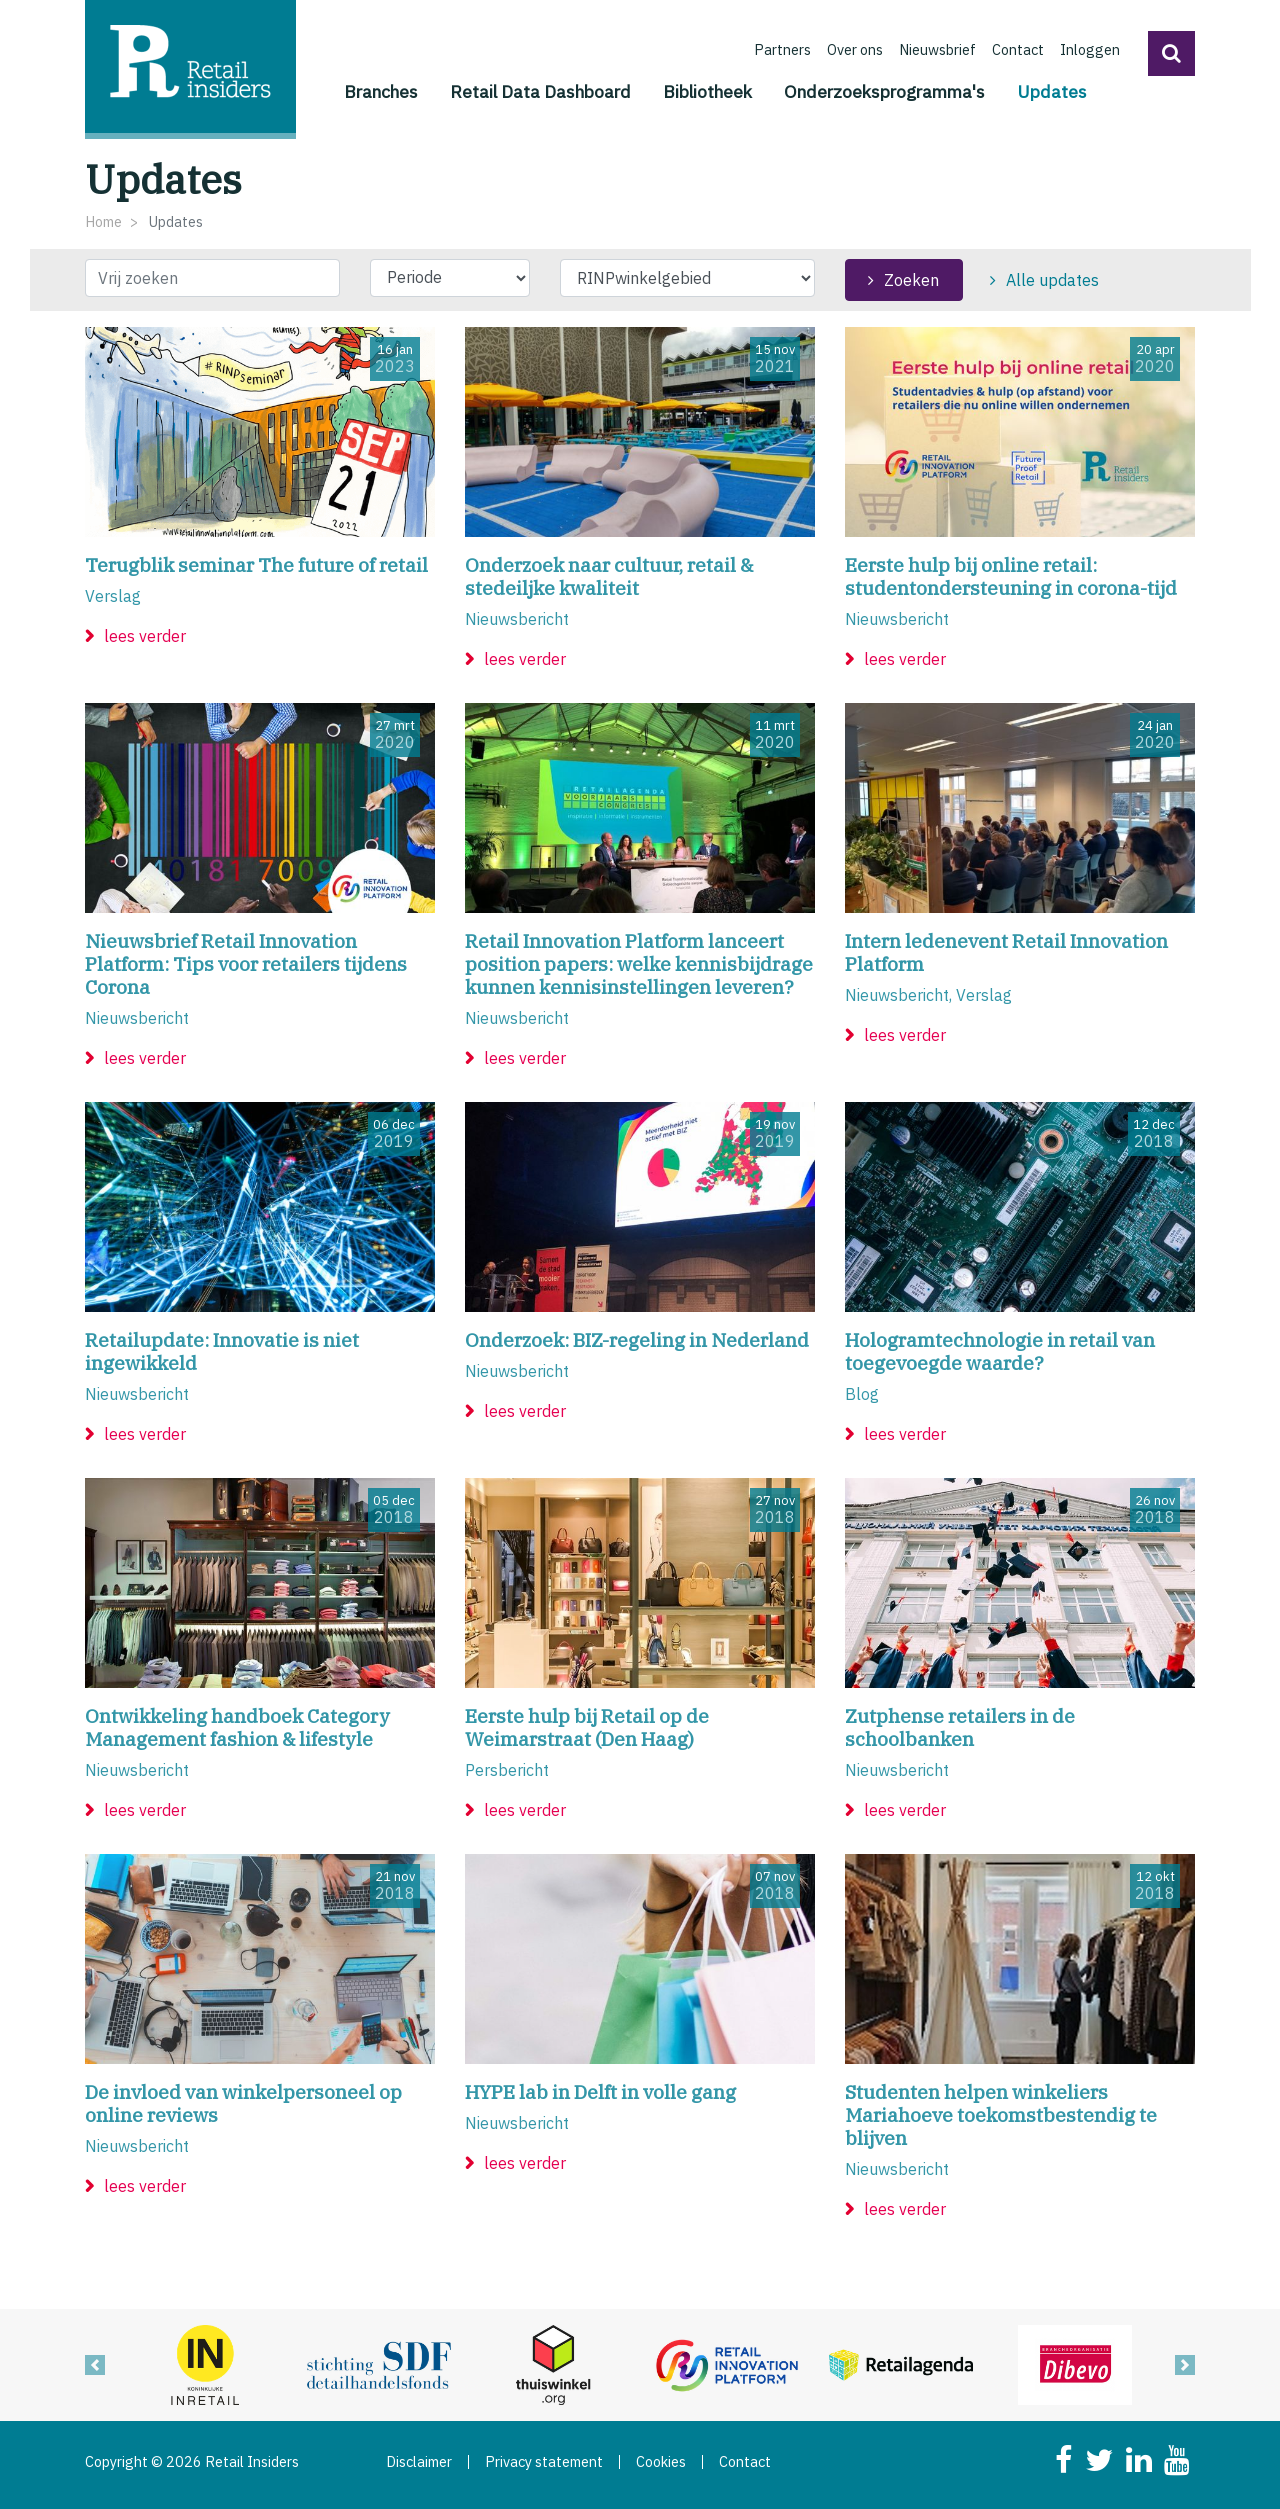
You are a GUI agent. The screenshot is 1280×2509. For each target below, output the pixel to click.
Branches (381, 91)
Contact (1018, 49)
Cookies (661, 2462)
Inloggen (1090, 49)
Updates (1052, 90)
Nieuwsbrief (937, 49)
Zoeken (911, 280)
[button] (1171, 53)
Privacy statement (544, 2462)
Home (103, 221)
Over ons (855, 49)
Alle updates (1052, 280)
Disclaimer (419, 2462)
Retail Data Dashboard (540, 91)
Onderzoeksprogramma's (884, 91)
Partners (782, 49)
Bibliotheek (707, 91)
